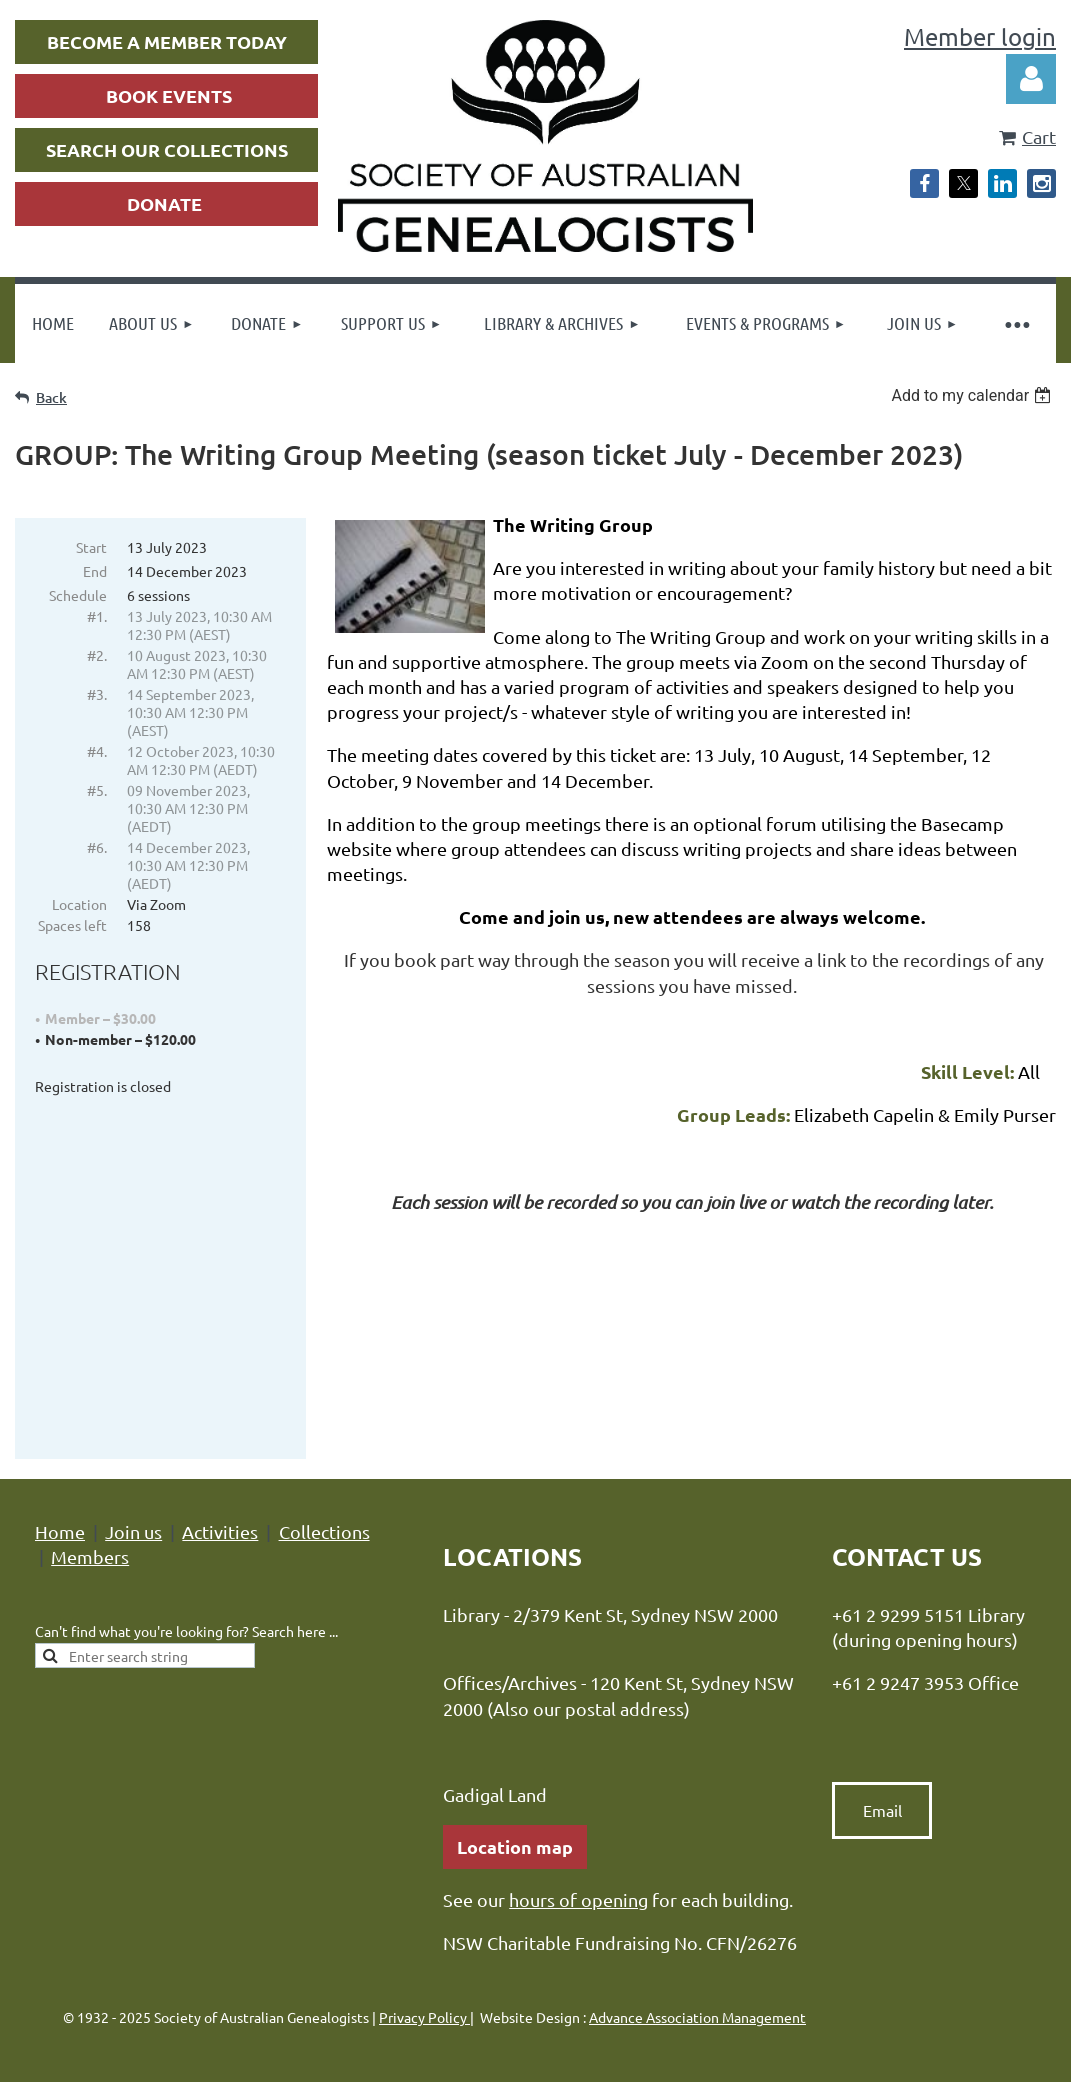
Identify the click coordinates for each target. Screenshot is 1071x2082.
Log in (1031, 79)
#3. (97, 694)
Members (90, 1463)
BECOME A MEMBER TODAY (167, 41)
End (95, 571)
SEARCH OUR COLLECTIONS (167, 149)
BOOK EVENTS (169, 95)
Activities (220, 1438)
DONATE (164, 203)
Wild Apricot (817, 2042)
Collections (324, 1438)
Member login (980, 36)
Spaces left (72, 925)
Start (91, 547)
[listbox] (973, 395)
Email (882, 1717)
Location (79, 904)
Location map (515, 1753)
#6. (97, 847)
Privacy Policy (424, 1924)
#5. (97, 790)
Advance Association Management (697, 1924)
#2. (97, 655)
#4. (97, 751)
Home (60, 1438)
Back (51, 397)
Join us (133, 1438)
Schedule (78, 595)
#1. (97, 616)
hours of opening (578, 1806)
